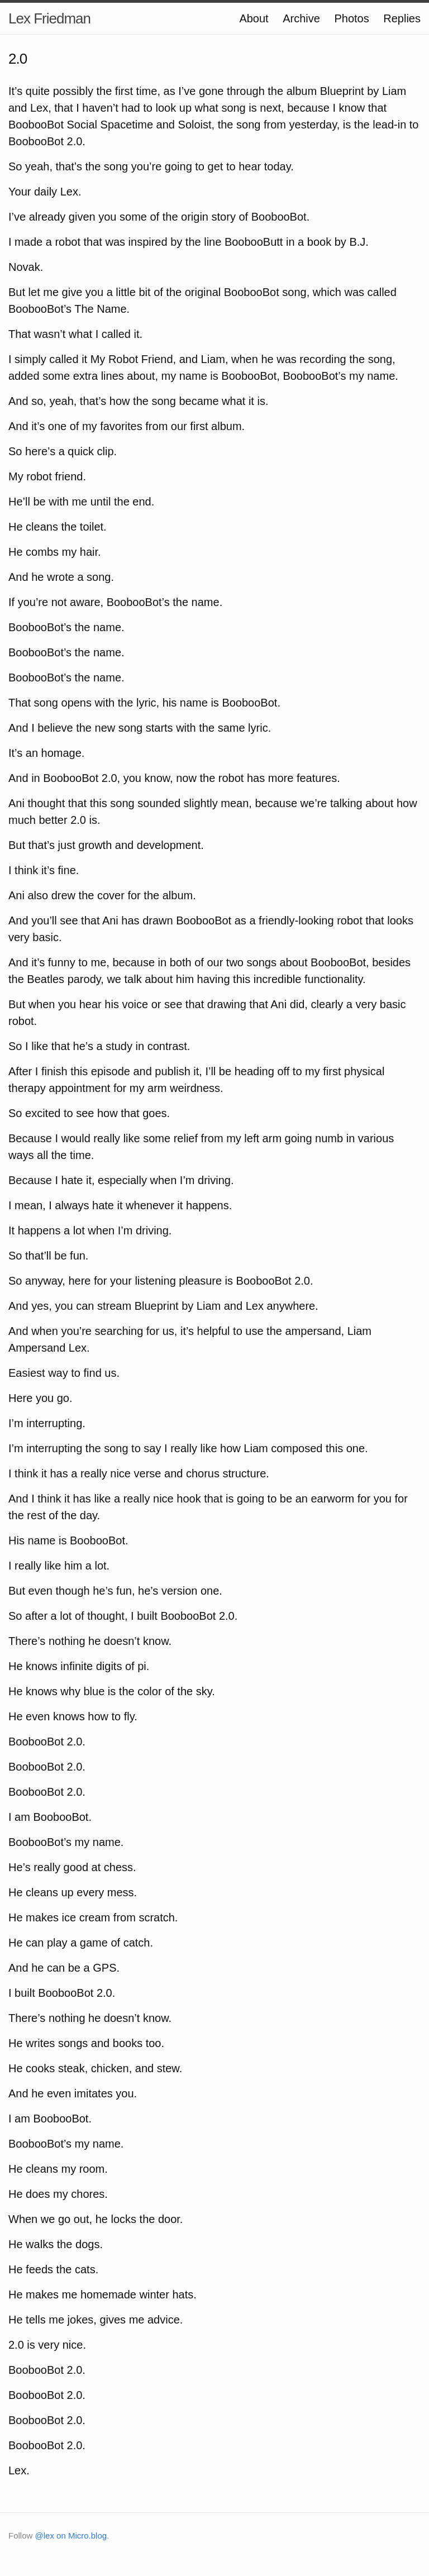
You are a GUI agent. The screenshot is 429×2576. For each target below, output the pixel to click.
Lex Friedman (49, 18)
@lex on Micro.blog (71, 2535)
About (253, 18)
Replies (402, 18)
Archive (301, 18)
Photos (351, 18)
